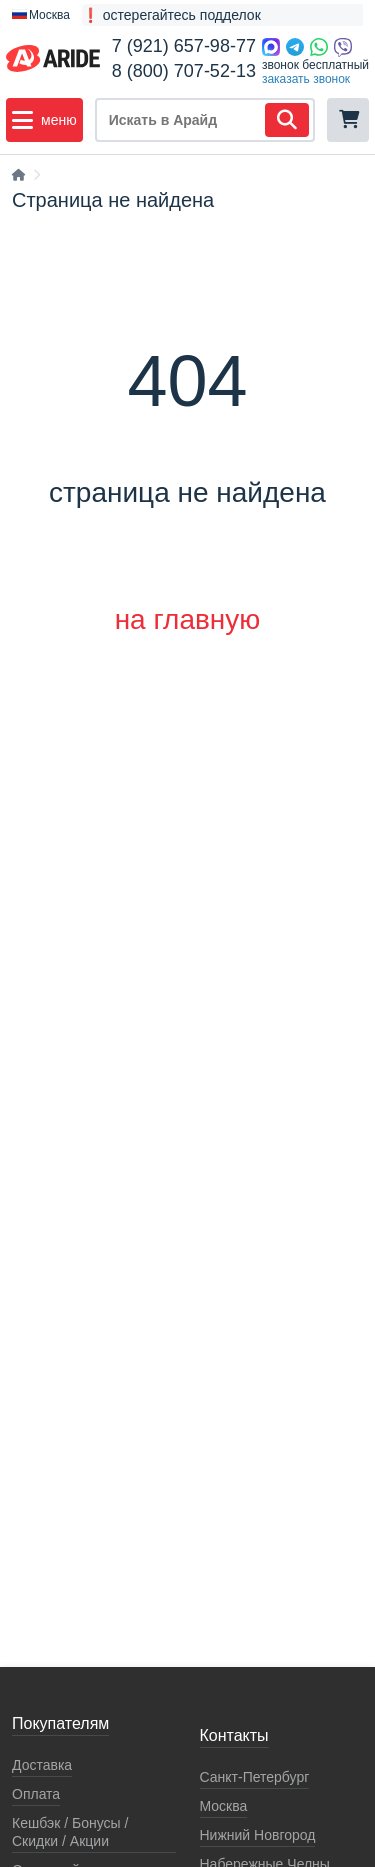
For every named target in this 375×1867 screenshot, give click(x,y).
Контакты (234, 1735)
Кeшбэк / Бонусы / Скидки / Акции (70, 1832)
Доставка (42, 1765)
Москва (224, 1806)
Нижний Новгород (258, 1835)
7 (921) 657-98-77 (184, 46)
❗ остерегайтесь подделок (171, 15)
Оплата (36, 1794)
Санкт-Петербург (255, 1777)
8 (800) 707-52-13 (184, 71)
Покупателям (60, 1723)
